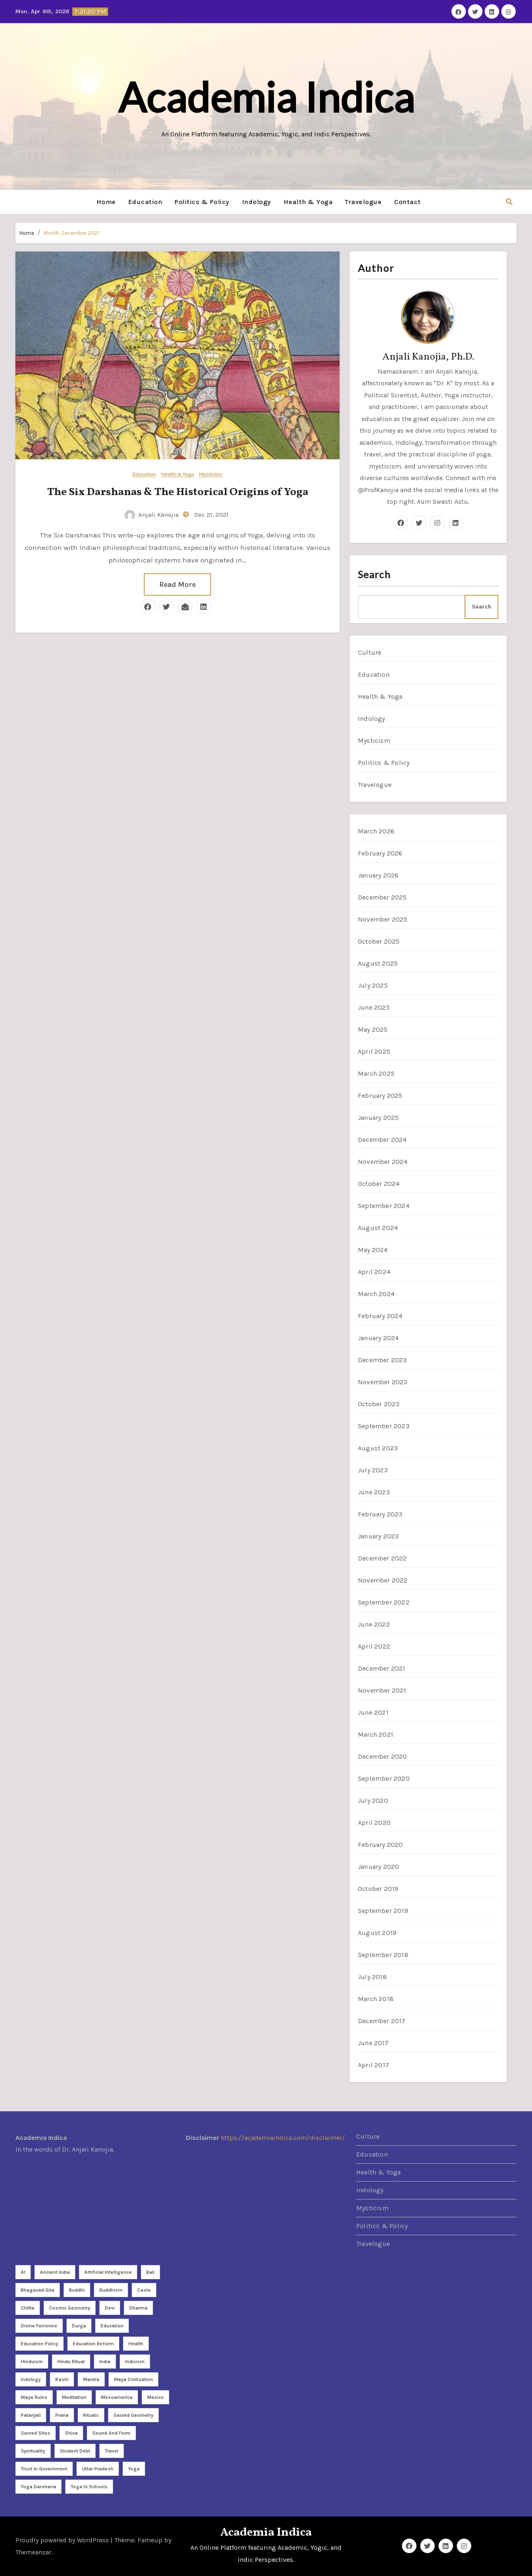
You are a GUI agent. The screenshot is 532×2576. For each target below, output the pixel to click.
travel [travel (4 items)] (111, 2451)
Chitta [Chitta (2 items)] (27, 2308)
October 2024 (378, 1184)
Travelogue (363, 202)
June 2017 (373, 2043)
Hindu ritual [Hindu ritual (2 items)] (71, 2361)
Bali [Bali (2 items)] (150, 2272)
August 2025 (378, 963)
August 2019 (377, 1933)
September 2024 (383, 1206)
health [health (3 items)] (135, 2344)
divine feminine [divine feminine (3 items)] (39, 2326)
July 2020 (373, 1800)
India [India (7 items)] (105, 2361)
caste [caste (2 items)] (144, 2290)
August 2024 (378, 1228)
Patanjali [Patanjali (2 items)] (31, 2415)
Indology (256, 202)
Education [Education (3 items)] (112, 2326)
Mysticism (211, 474)
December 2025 (382, 897)
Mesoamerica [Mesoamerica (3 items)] (117, 2397)
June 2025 (374, 1007)
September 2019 (383, 1911)
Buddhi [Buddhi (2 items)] (77, 2290)
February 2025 (380, 1095)
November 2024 (383, 1162)
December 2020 (382, 1756)
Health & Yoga (308, 202)
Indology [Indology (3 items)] (31, 2379)
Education (145, 202)
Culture (369, 652)
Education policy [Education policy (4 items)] (39, 2344)
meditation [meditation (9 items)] (74, 2397)
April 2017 (373, 2065)
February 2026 (380, 853)
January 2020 (378, 1867)
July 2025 (373, 985)
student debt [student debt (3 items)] (75, 2451)
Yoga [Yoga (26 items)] (134, 2469)
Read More (177, 584)
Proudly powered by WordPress (63, 2540)
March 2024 (376, 1294)
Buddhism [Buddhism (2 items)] (111, 2290)
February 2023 (380, 1514)
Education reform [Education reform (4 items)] (93, 2344)
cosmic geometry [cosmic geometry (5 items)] (69, 2308)
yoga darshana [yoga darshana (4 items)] (38, 2487)
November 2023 (383, 1382)
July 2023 (373, 1470)
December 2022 (382, 1558)
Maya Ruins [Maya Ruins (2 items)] (34, 2397)
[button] (509, 202)
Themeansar (33, 2552)
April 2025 (374, 1051)
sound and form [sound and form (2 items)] (111, 2433)
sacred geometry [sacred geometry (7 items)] (133, 2415)
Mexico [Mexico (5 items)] (155, 2397)
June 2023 (374, 1492)
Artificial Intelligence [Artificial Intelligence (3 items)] (108, 2272)
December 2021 (382, 1668)
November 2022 (383, 1580)
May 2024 (373, 1250)
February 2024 (380, 1316)
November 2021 (382, 1690)
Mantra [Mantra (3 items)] (91, 2379)
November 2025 (383, 919)
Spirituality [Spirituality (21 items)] (33, 2451)
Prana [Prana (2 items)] (62, 2415)
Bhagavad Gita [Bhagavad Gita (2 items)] (37, 2290)
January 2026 (378, 875)
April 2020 (374, 1823)
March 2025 (376, 1073)
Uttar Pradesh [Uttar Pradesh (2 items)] (97, 2469)
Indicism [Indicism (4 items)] (135, 2361)
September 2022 (383, 1602)
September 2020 (384, 1778)
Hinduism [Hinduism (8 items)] (32, 2361)
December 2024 (382, 1140)
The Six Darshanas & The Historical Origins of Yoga (177, 492)
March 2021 (375, 1734)
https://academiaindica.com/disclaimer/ (283, 2138)
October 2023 (378, 1404)
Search (374, 574)
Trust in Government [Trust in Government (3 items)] (44, 2469)
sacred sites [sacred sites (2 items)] (35, 2433)
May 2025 (373, 1029)
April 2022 (374, 1646)
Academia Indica (266, 96)
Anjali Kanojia (152, 514)
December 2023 (382, 1360)
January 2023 (378, 1536)
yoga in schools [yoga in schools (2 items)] (89, 2487)
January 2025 (378, 1118)
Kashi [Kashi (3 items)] (62, 2379)
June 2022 (374, 1624)
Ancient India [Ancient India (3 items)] (55, 2272)
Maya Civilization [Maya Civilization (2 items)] (133, 2379)
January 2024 (378, 1338)
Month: (71, 233)
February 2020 (380, 1845)
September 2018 (383, 1955)
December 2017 (382, 2021)
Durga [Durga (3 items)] (79, 2326)
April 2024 (374, 1272)
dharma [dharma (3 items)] (138, 2308)
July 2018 (372, 1977)
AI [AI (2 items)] (23, 2272)
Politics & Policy (202, 202)
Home (106, 202)
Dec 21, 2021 (210, 514)
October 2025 (378, 941)
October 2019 (378, 1889)
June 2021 (373, 1712)
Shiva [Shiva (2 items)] (71, 2433)
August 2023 (378, 1448)
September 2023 (383, 1426)
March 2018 (376, 1999)
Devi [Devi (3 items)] (110, 2308)
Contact (407, 202)
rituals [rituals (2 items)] (91, 2415)
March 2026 (376, 831)
